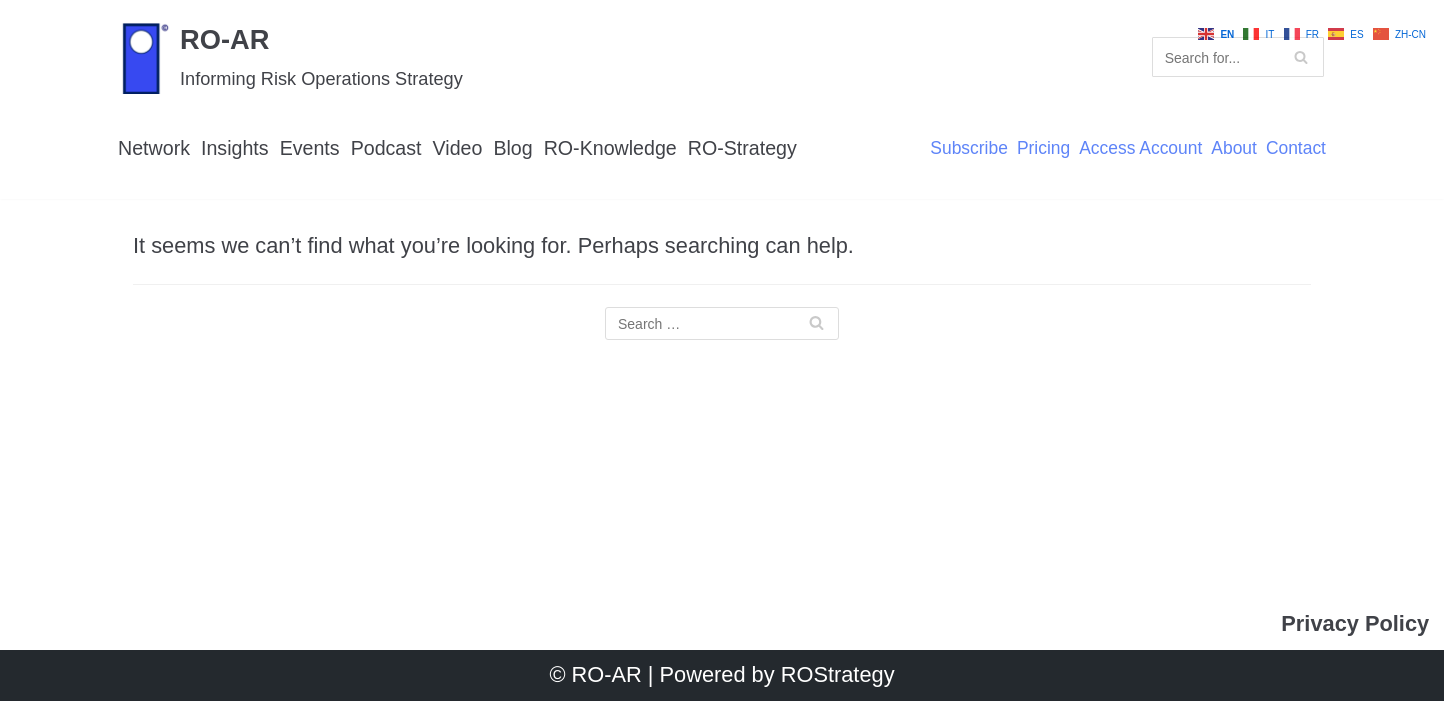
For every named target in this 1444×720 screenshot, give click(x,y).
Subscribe (966, 149)
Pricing (1041, 149)
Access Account (1139, 149)
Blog (516, 148)
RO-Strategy (747, 148)
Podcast (387, 148)
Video (460, 148)
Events (311, 148)
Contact (1295, 149)
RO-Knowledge (614, 148)
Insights (236, 148)
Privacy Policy (1354, 643)
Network (154, 148)
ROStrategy (838, 694)
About (1233, 149)
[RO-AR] (291, 57)
